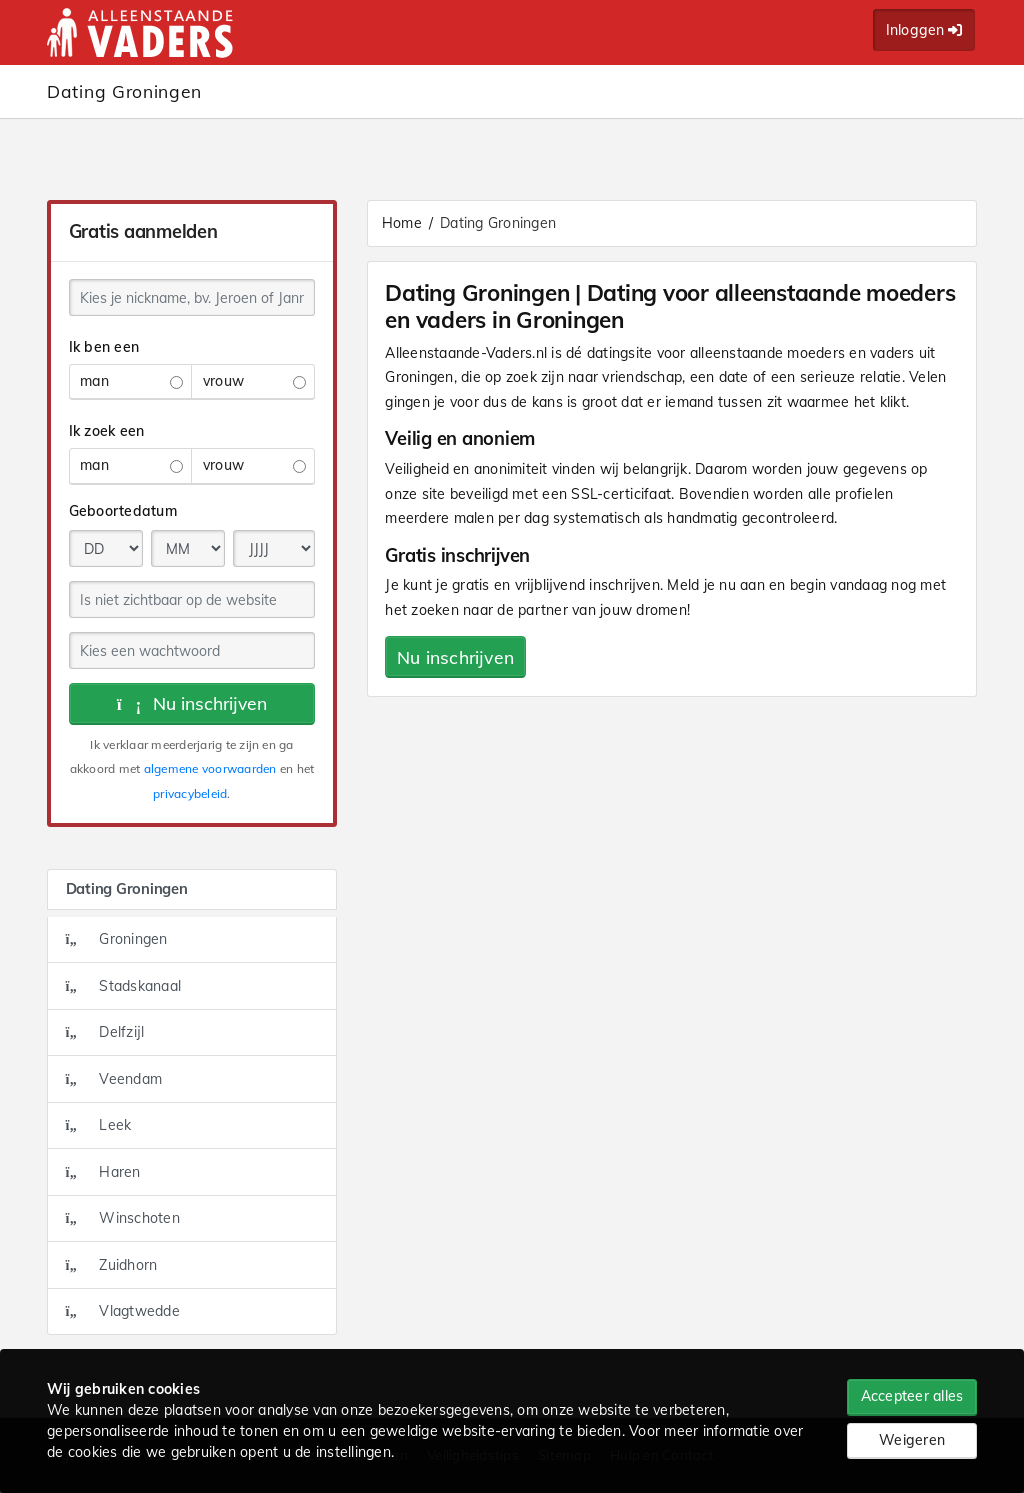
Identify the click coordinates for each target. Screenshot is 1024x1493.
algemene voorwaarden (210, 768)
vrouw (254, 381)
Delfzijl (105, 1032)
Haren (103, 1172)
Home (402, 223)
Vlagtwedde (123, 1311)
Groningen (117, 939)
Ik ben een (104, 347)
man (131, 381)
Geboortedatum (123, 511)
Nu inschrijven (192, 703)
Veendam (114, 1079)
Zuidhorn (112, 1265)
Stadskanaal (124, 986)
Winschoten (123, 1218)
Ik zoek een (107, 431)
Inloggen (924, 30)
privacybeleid (190, 793)
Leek (99, 1125)
